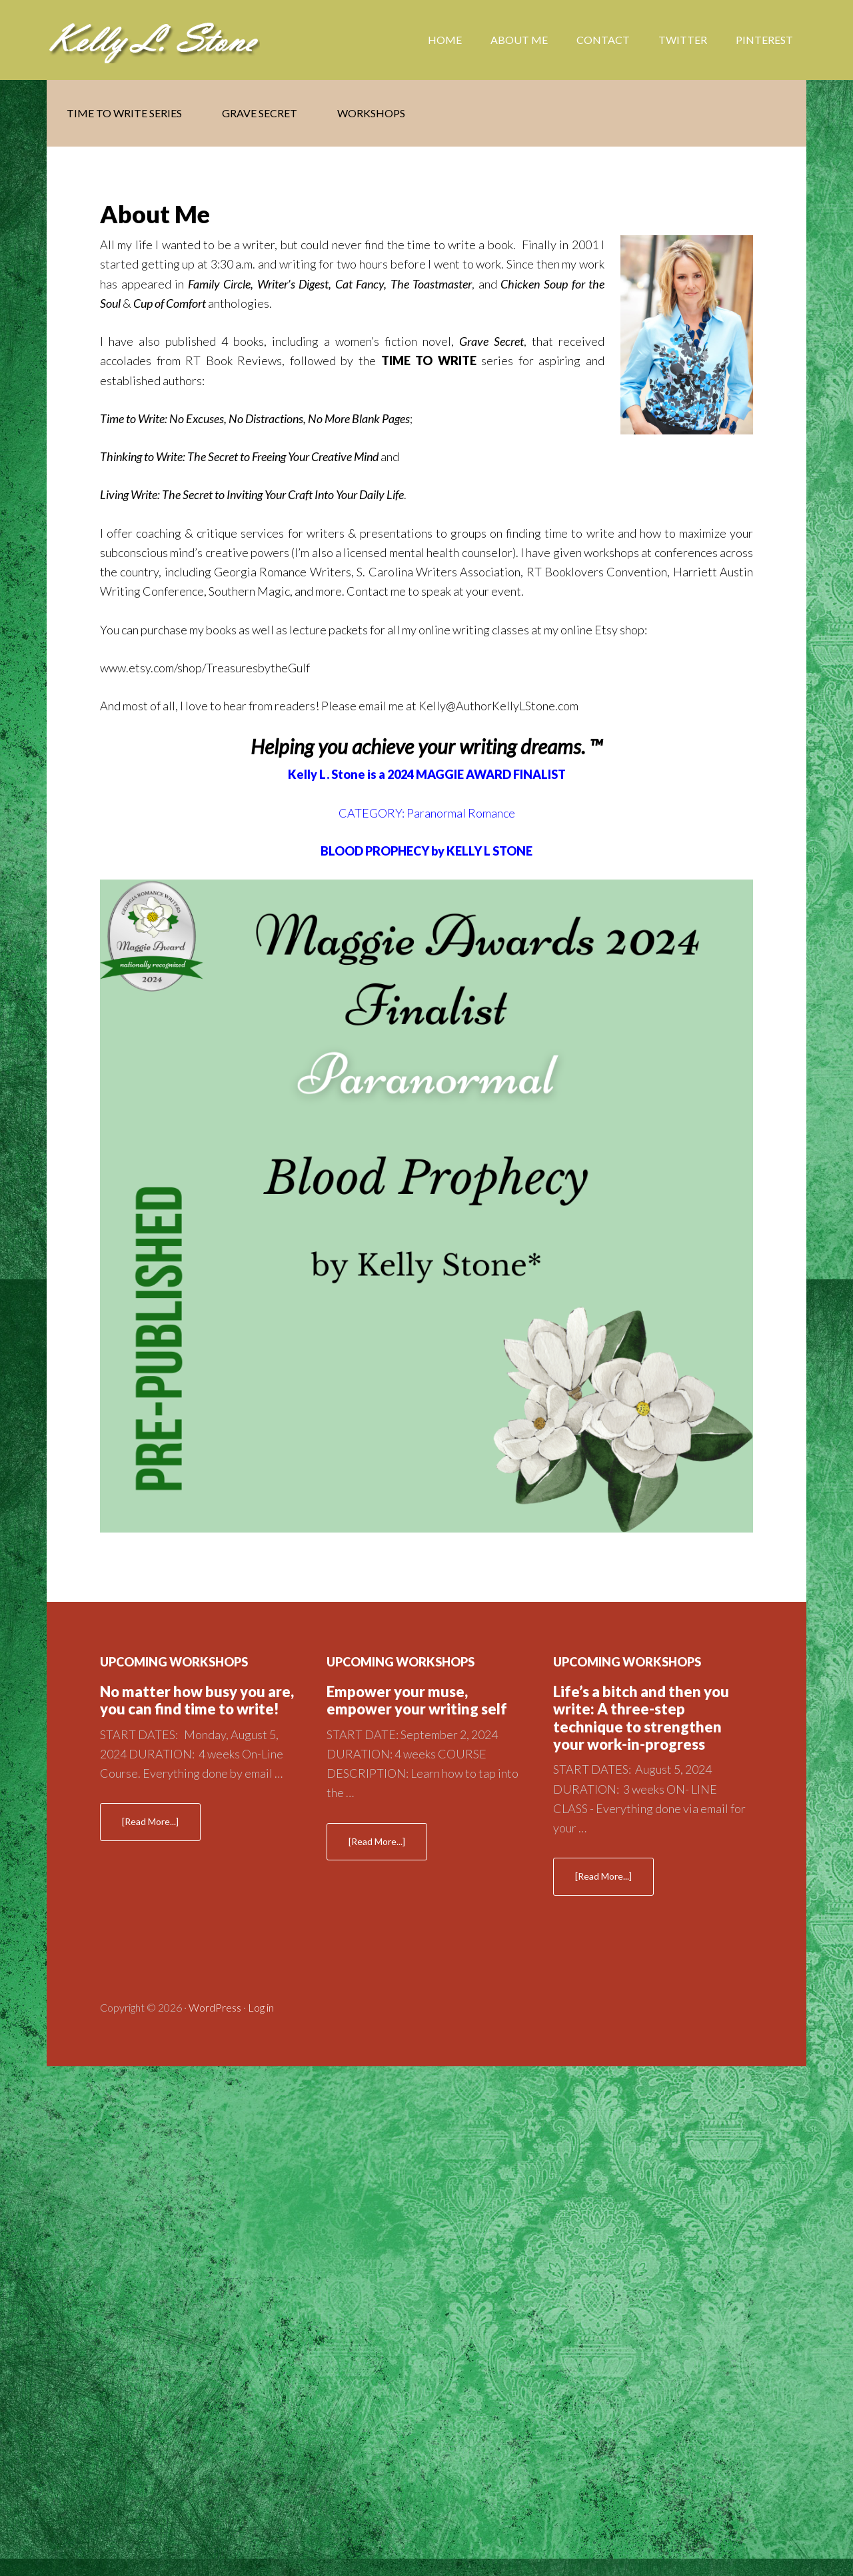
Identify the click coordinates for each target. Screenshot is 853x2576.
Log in (261, 2007)
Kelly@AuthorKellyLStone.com (498, 705)
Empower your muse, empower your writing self (417, 1700)
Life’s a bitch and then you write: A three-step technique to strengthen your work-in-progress (641, 1717)
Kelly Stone (153, 40)
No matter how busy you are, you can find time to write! (197, 1700)
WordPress (215, 2007)
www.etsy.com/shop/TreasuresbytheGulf (205, 667)
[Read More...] (161, 1827)
